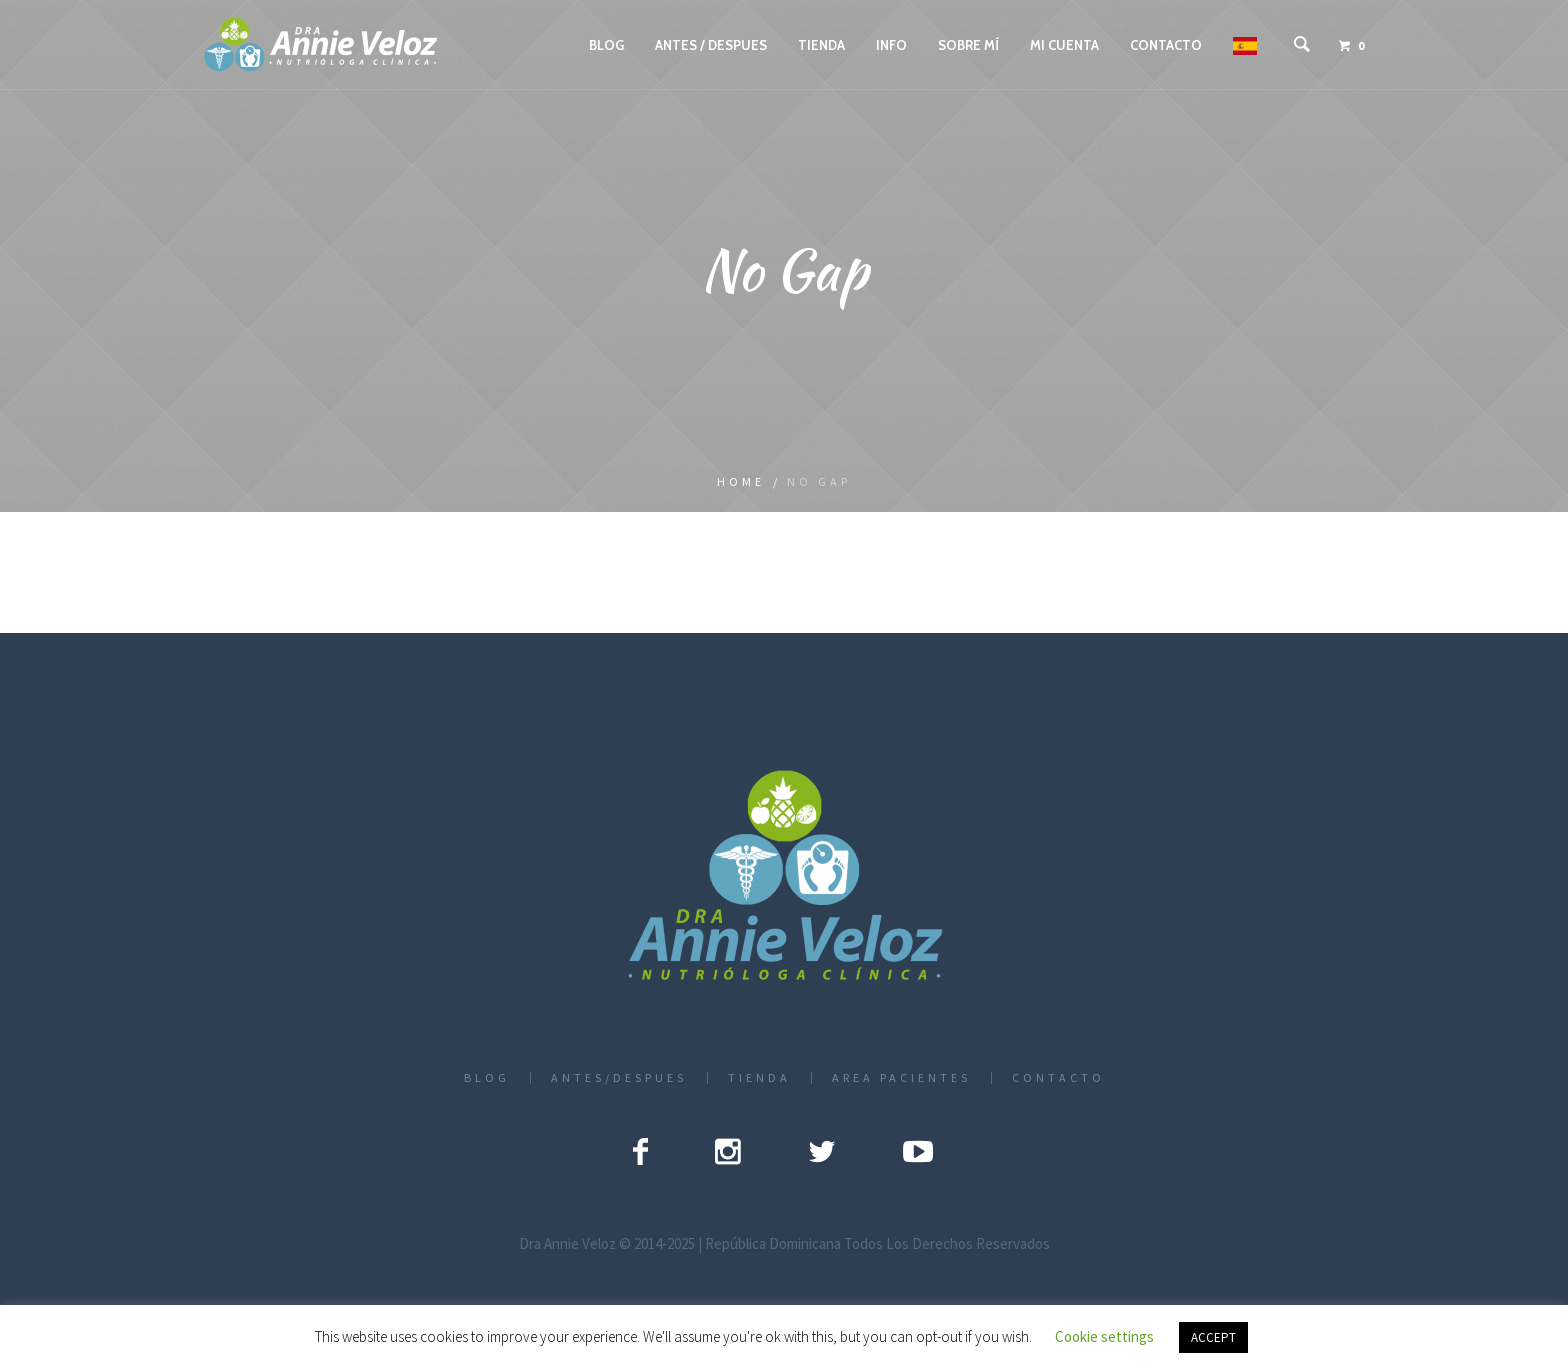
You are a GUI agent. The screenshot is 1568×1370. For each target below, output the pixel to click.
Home (741, 481)
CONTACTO (1058, 1078)
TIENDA (759, 1078)
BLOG (487, 1078)
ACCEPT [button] (1213, 1337)
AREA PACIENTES (901, 1078)
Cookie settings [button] (1104, 1336)
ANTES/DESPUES (619, 1078)
